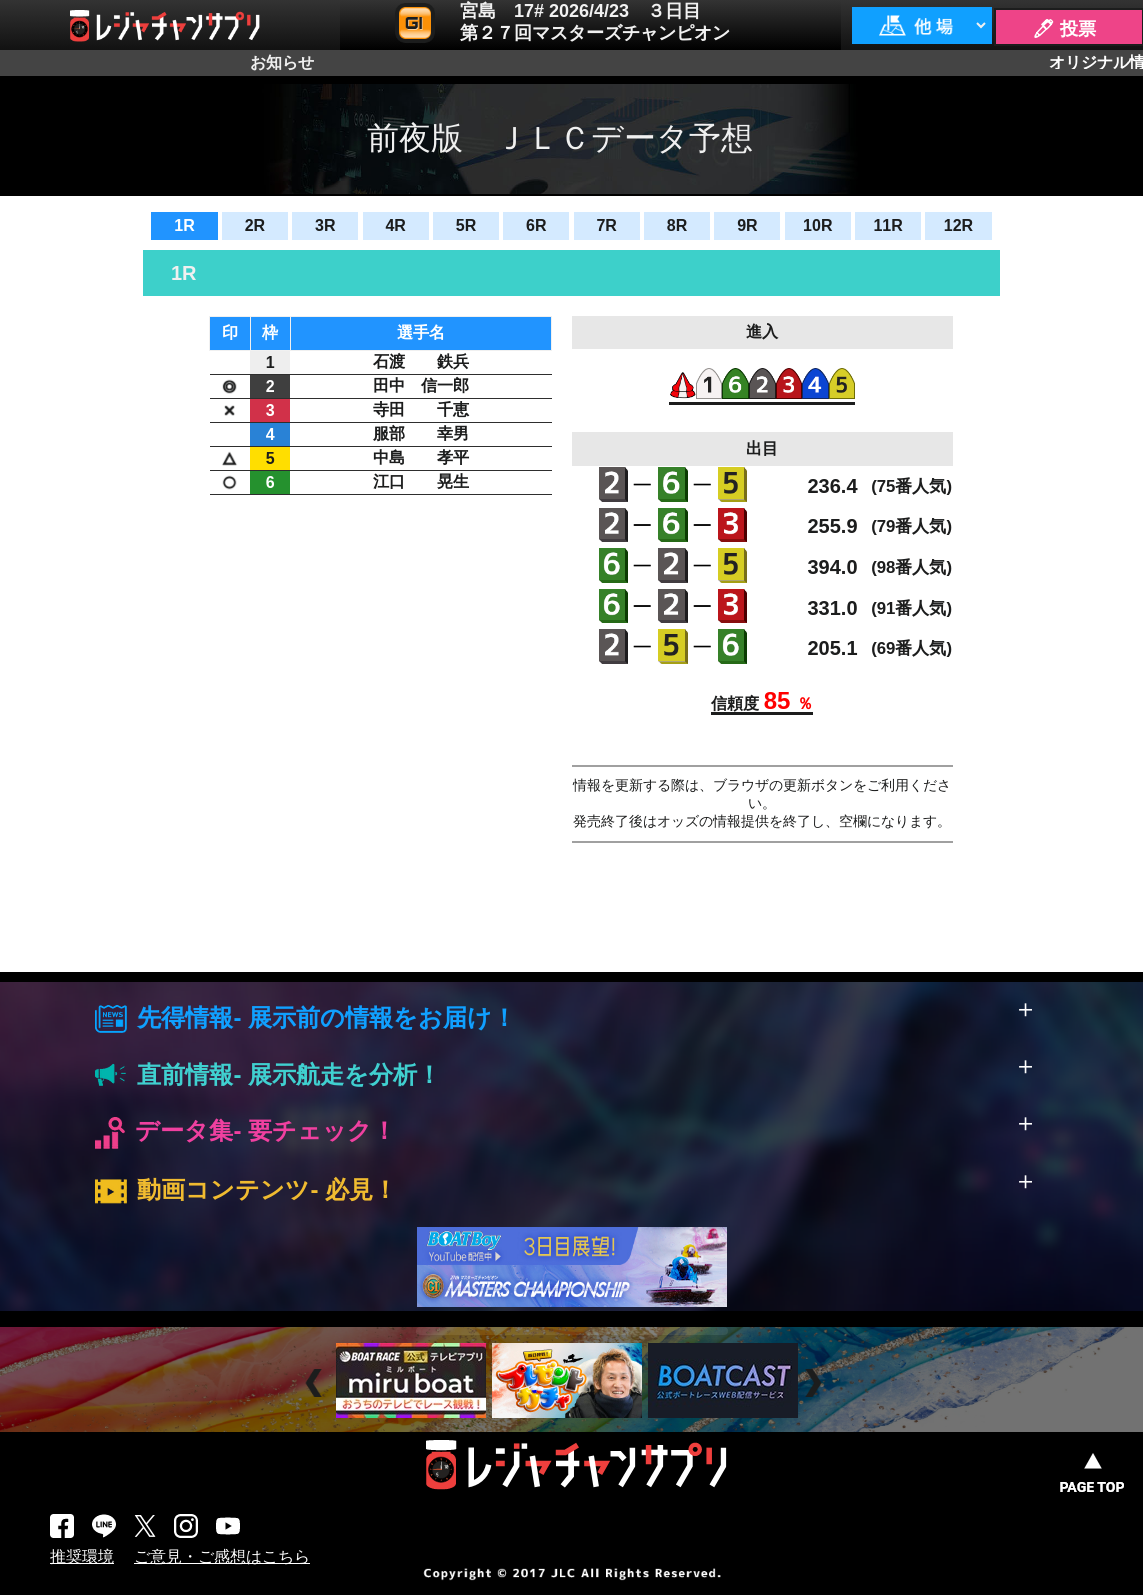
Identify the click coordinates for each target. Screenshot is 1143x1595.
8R (677, 225)
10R (817, 225)
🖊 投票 (1064, 29)
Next (815, 1383)
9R (747, 225)
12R (958, 225)
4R (395, 225)
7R (606, 225)
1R (184, 225)
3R (325, 225)
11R (887, 225)
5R (466, 225)
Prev (316, 1383)
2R (255, 225)
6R (536, 225)
